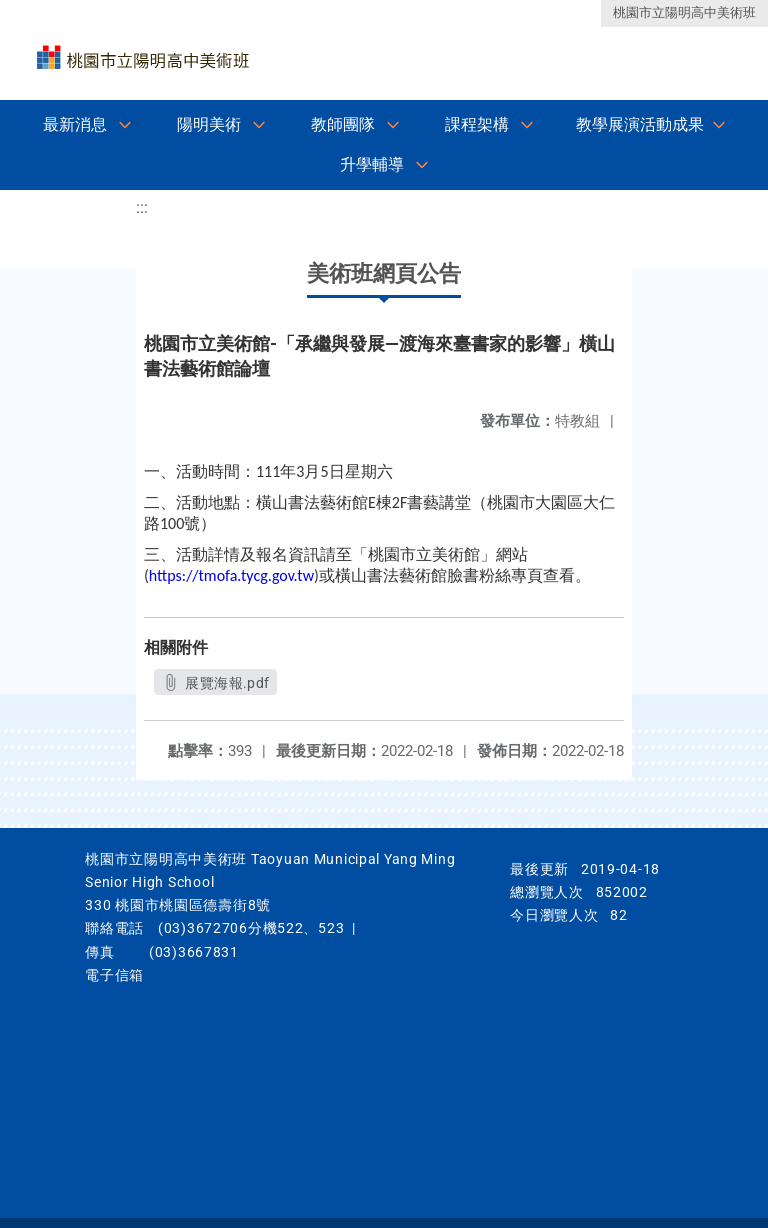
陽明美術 (209, 124)
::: (142, 207)
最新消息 (75, 124)
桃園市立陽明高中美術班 (684, 12)
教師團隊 (343, 124)
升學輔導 (372, 164)
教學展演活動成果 (640, 124)
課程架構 (477, 124)
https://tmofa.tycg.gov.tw (231, 575)
